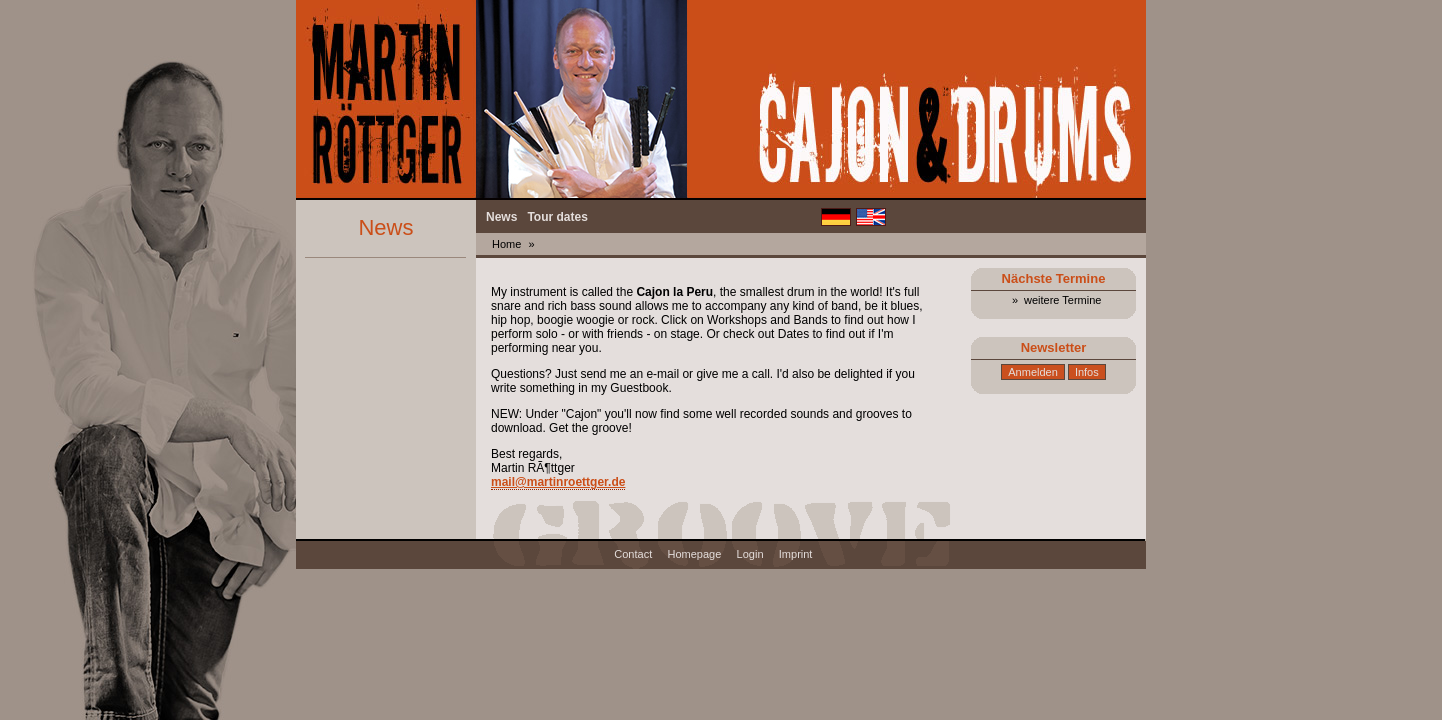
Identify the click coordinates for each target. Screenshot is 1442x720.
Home (506, 244)
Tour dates (557, 217)
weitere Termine (1062, 300)
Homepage (694, 554)
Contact (633, 554)
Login (750, 554)
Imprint (796, 554)
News (501, 217)
